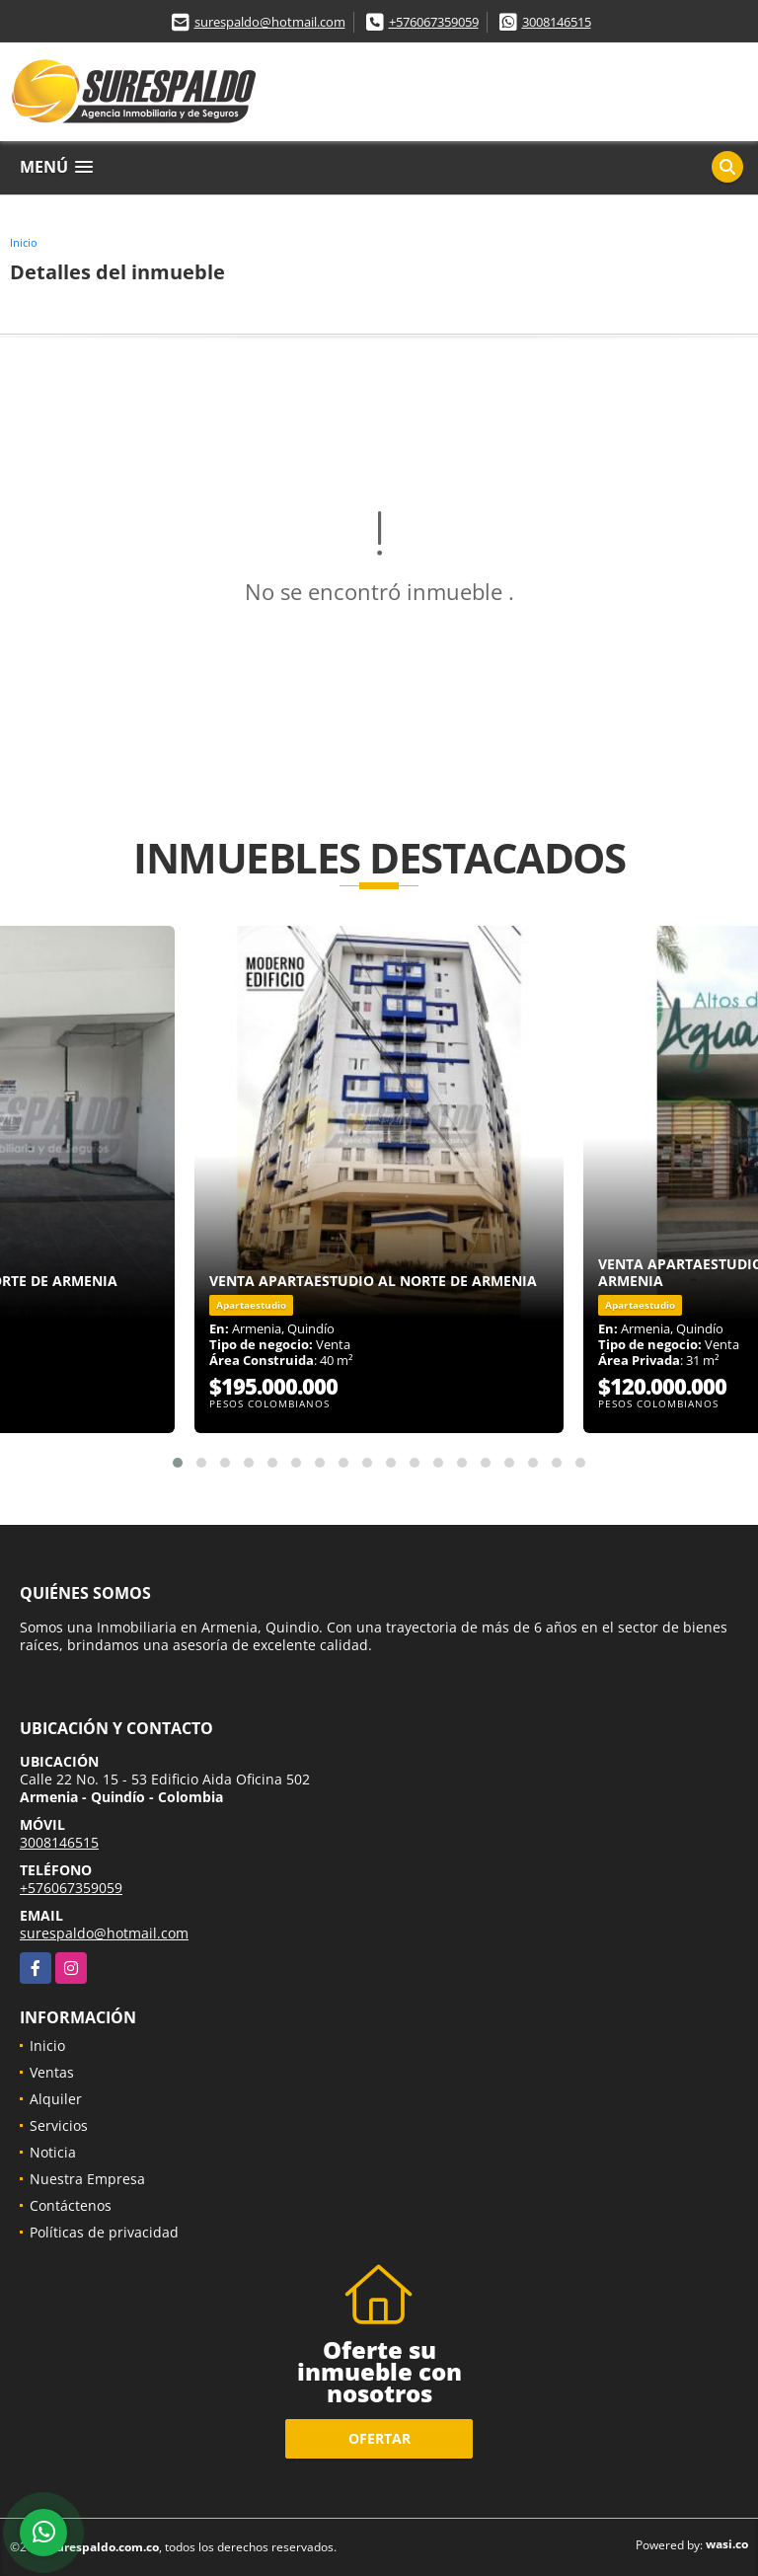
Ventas (52, 2072)
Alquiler (56, 2098)
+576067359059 (434, 22)
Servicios (59, 2125)
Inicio (24, 242)
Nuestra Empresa (87, 2178)
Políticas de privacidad (104, 2232)
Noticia (53, 2152)
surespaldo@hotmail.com (269, 22)
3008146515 (556, 22)
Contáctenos (71, 2205)
